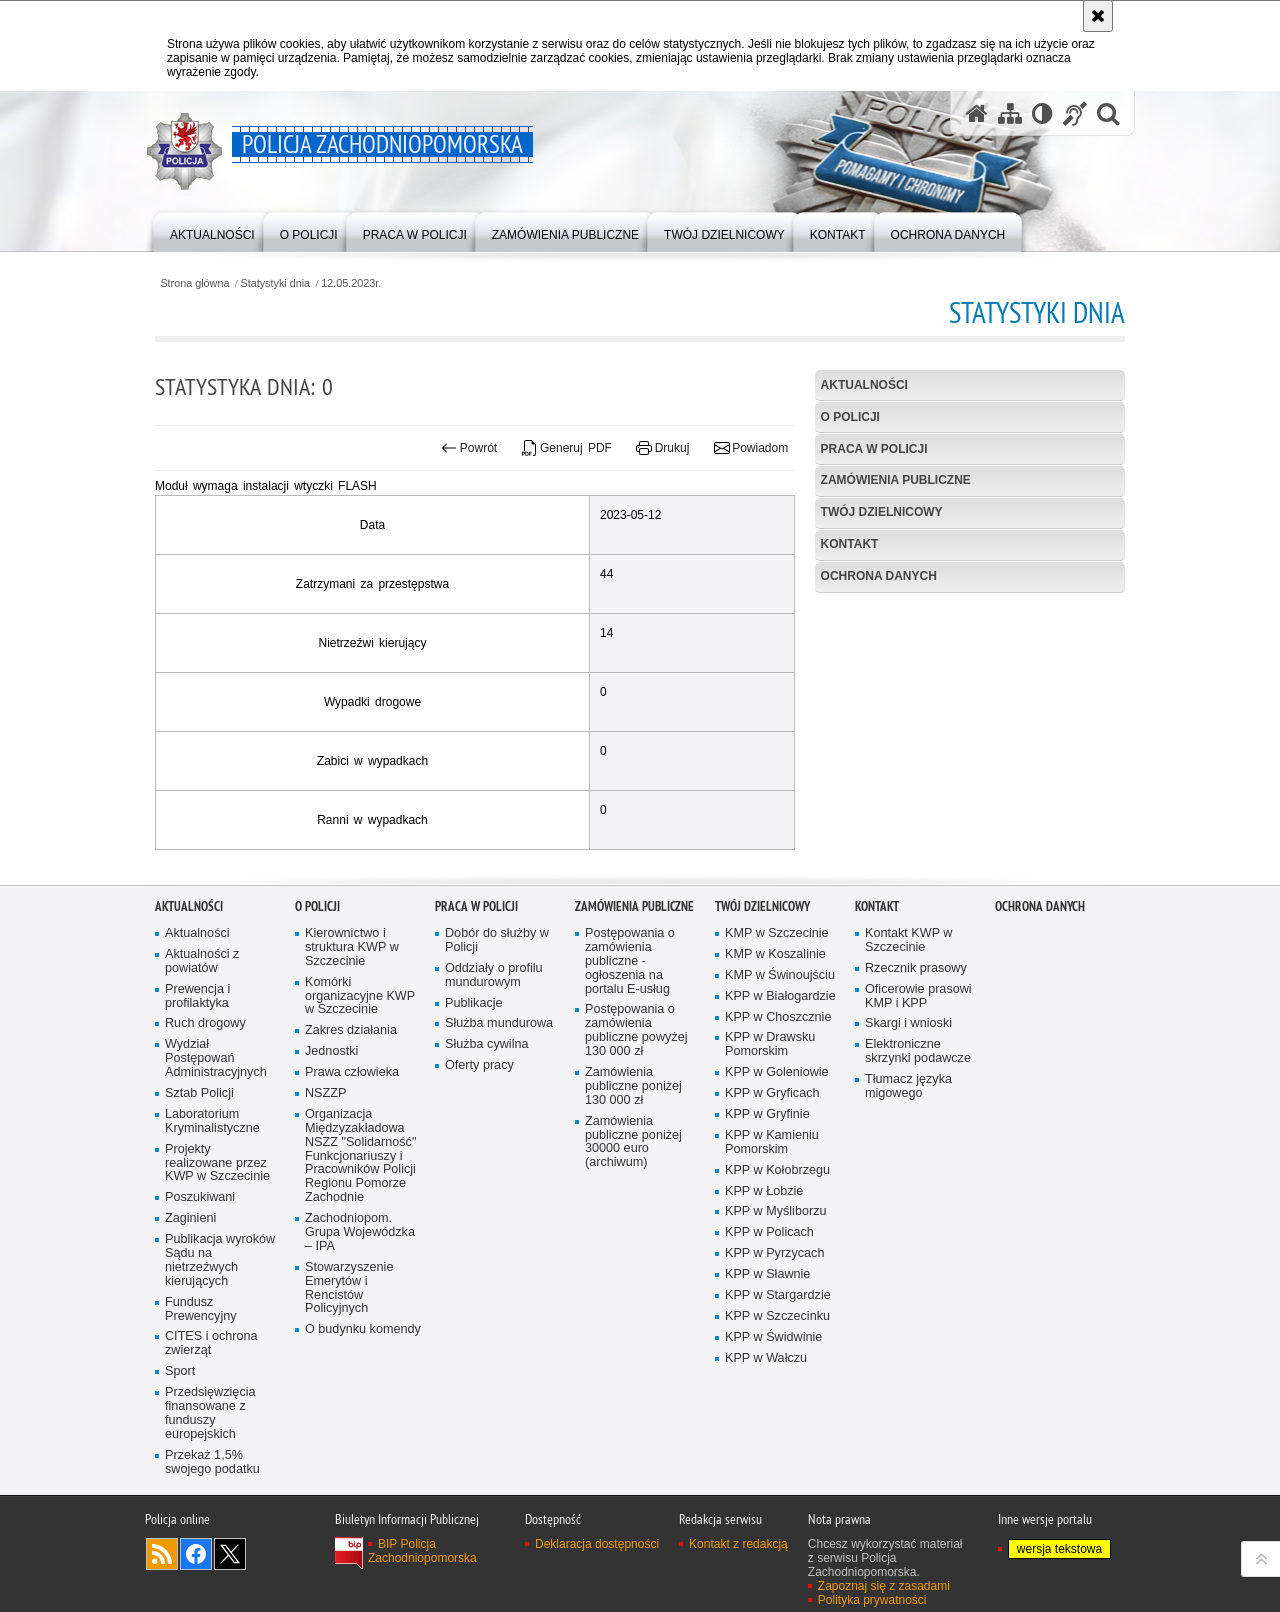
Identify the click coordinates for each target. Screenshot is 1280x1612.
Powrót (469, 448)
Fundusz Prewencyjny (201, 1446)
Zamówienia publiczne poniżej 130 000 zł (633, 1223)
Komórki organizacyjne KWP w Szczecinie (360, 1133)
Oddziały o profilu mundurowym (494, 1112)
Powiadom (751, 448)
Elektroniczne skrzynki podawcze (918, 1188)
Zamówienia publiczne (896, 480)
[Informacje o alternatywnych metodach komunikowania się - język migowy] (1075, 113)
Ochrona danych (879, 576)
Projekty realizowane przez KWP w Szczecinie (217, 1300)
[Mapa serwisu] (1010, 113)
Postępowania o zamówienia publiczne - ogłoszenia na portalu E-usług (630, 1098)
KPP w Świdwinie (773, 1474)
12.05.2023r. (351, 283)
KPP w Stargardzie (778, 1432)
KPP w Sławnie (767, 1411)
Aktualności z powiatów (202, 1098)
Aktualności (864, 385)
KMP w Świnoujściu (780, 1112)
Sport (180, 1508)
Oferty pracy (479, 1202)
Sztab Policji (199, 1230)
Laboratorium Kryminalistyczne (212, 1258)
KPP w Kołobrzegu (777, 1307)
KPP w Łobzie (764, 1328)
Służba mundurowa (499, 1161)
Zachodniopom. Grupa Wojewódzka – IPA (360, 1369)
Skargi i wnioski (908, 1161)
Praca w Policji (874, 449)
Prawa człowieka (352, 1209)
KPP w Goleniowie (777, 1209)
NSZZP (325, 1230)
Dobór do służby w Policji (497, 1077)
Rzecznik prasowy (916, 1105)
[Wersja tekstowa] (1042, 113)
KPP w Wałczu (766, 1495)
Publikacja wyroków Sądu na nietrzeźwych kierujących (220, 1397)
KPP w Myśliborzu (776, 1349)
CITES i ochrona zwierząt (211, 1481)
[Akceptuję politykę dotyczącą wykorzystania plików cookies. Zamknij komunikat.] (1098, 16)
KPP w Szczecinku (777, 1453)
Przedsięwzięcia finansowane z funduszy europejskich (210, 1550)
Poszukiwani (200, 1334)
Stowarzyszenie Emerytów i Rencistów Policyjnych (349, 1425)
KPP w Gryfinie (767, 1251)
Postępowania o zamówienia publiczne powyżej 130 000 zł (636, 1168)
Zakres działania (351, 1167)
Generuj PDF (567, 448)
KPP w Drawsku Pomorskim (770, 1182)
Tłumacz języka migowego (908, 1223)
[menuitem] (212, 230)
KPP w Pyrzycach (774, 1390)
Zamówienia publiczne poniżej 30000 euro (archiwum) (633, 1279)
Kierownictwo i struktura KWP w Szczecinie (352, 1084)
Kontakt (850, 544)
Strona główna (194, 283)
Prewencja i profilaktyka (197, 1133)
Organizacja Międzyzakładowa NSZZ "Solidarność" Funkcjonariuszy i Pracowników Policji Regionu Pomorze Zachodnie (360, 1293)
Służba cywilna (487, 1181)
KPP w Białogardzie (780, 1133)
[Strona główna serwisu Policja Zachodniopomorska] (977, 113)
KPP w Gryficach (772, 1230)
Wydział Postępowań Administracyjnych (216, 1195)
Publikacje (474, 1140)
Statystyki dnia (276, 283)
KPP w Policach (769, 1369)
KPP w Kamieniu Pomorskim (772, 1279)
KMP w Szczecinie (777, 1070)
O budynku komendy (363, 1466)
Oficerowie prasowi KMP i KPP (918, 1133)
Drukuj (662, 448)
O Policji (850, 417)
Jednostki (331, 1188)
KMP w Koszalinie (775, 1091)
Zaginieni (190, 1355)
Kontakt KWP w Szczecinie (908, 1077)
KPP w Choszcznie (778, 1154)
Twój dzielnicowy (882, 512)
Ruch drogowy (205, 1161)
